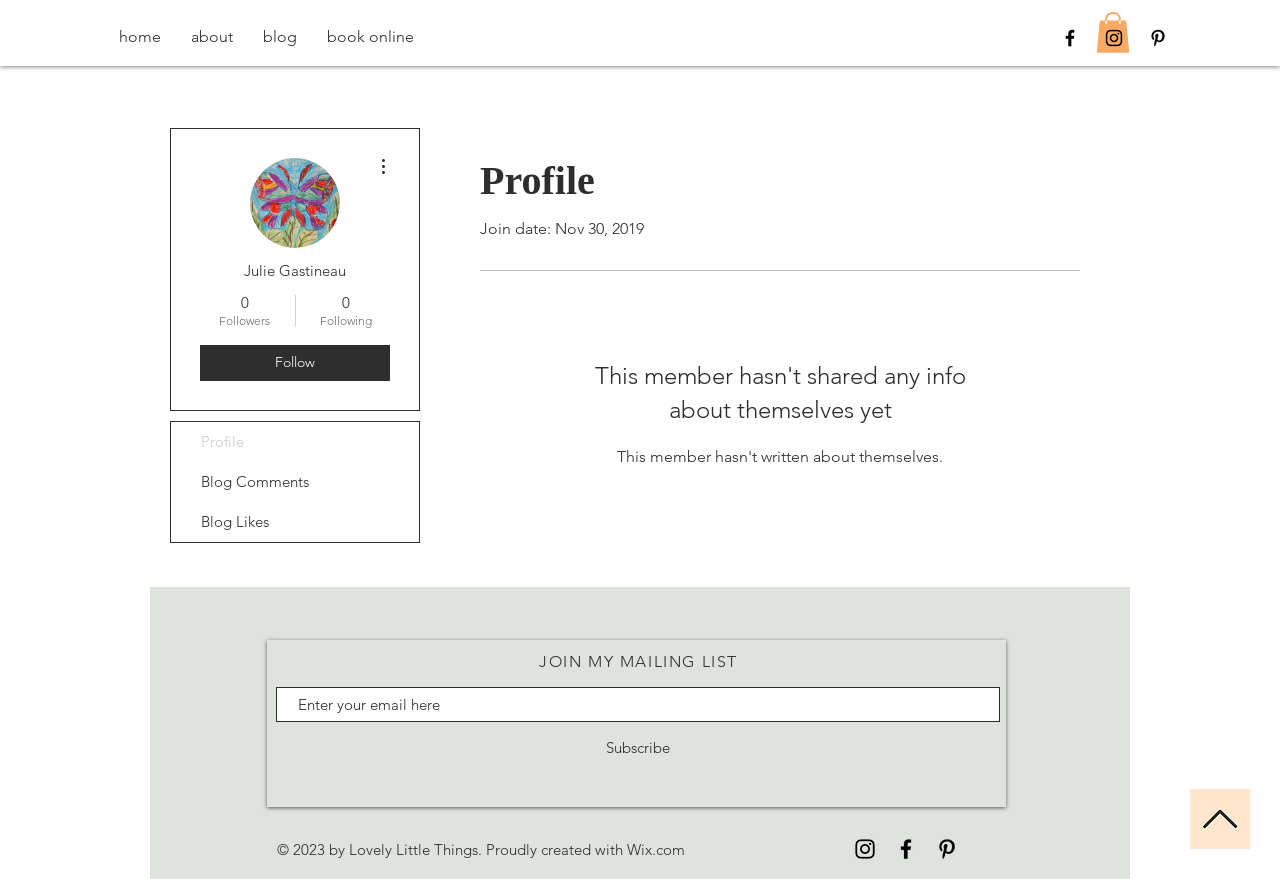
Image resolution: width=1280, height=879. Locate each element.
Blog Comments (255, 481)
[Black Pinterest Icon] (1158, 38)
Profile (222, 441)
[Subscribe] (637, 747)
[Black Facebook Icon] (1070, 38)
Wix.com (656, 849)
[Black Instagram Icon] (1114, 38)
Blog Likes (235, 521)
